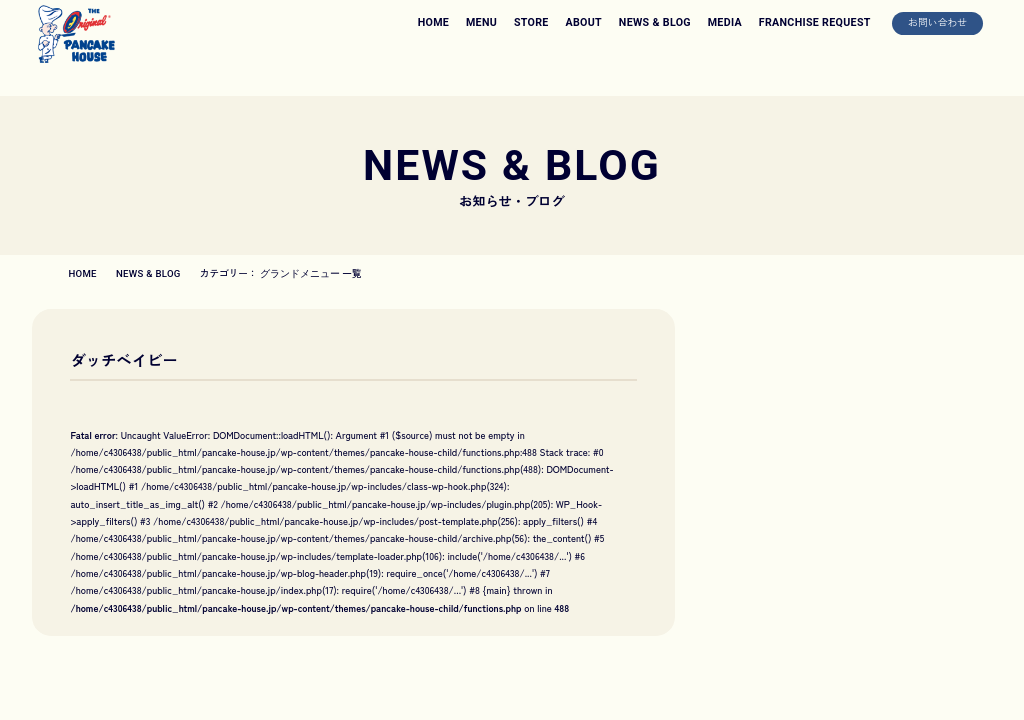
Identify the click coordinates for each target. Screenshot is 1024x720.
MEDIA (725, 22)
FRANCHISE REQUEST (815, 22)
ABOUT (583, 22)
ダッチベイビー (124, 359)
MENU (481, 22)
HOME (433, 22)
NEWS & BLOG (655, 22)
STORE (531, 22)
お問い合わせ (937, 22)
